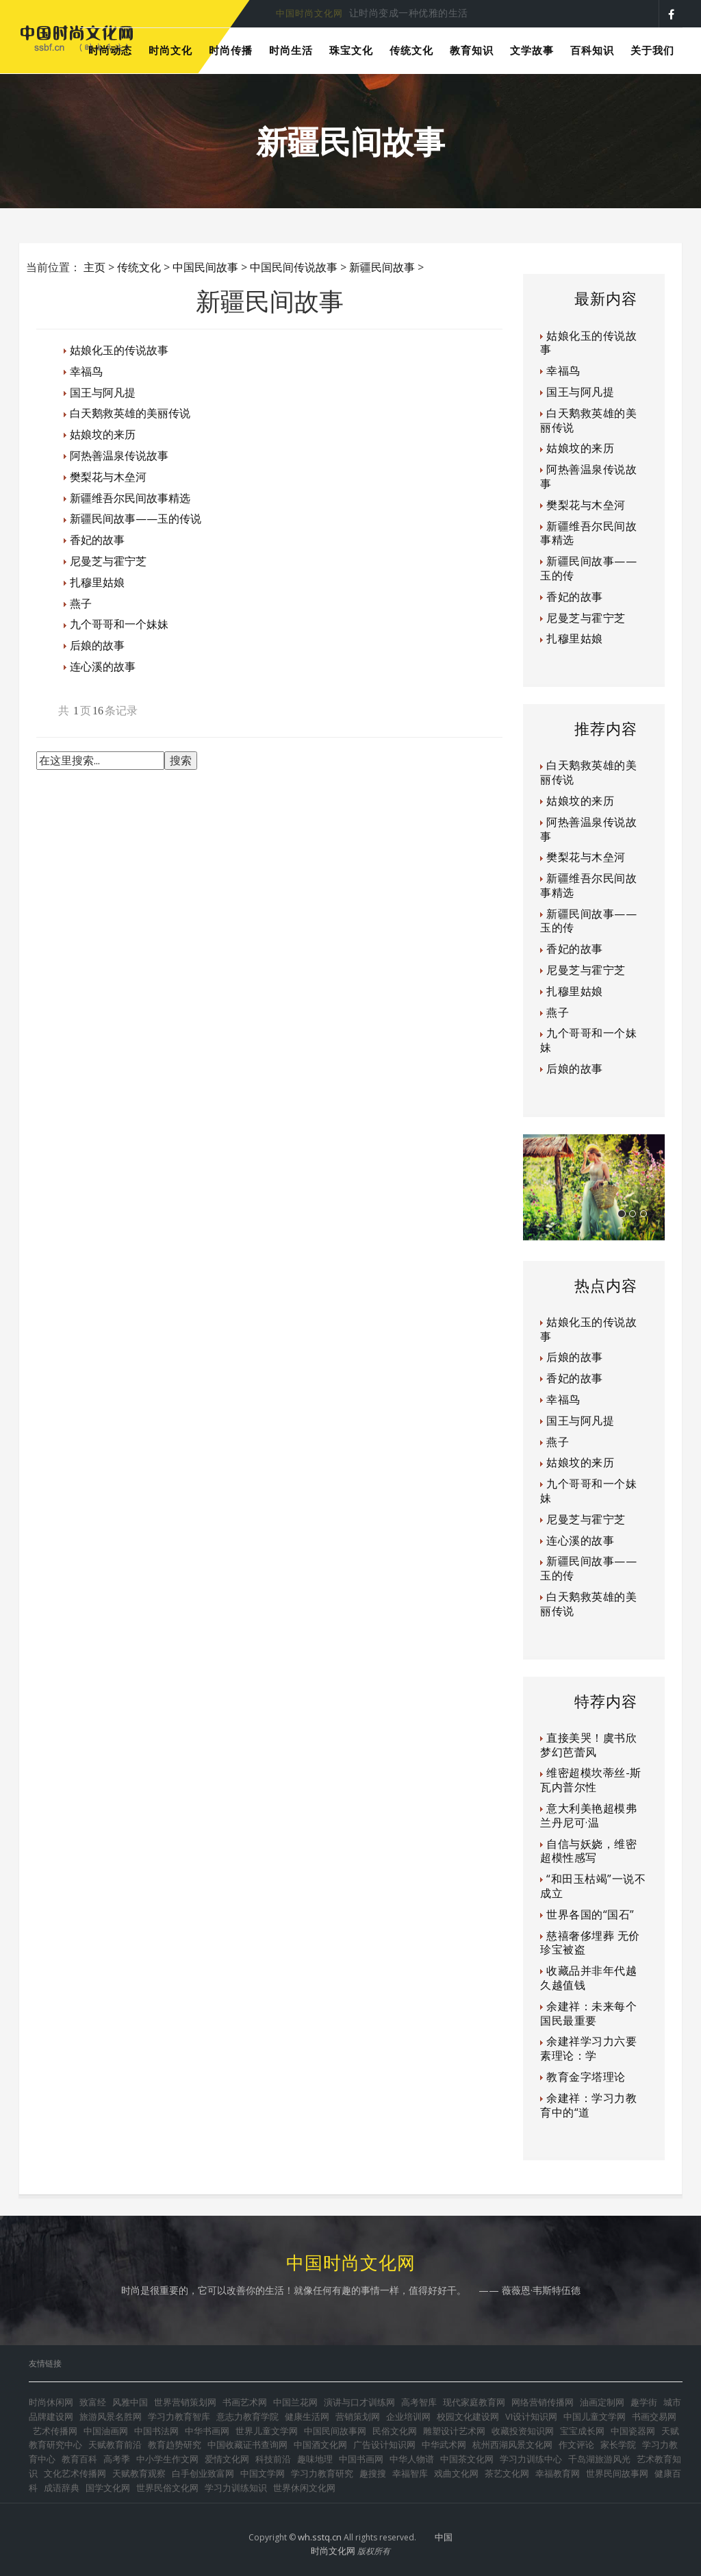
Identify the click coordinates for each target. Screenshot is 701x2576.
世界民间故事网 (617, 2473)
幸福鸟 (86, 371)
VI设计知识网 (531, 2416)
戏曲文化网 (456, 2473)
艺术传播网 (55, 2431)
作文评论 (576, 2444)
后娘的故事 (97, 645)
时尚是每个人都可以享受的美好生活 (352, 13)
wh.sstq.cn (320, 2537)
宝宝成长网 (582, 2431)
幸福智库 (410, 2473)
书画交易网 (654, 2416)
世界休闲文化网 (304, 2487)
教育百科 (79, 2459)
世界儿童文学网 (266, 2431)
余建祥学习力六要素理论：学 (588, 2048)
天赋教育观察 (139, 2473)
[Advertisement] (285, 822)
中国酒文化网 (320, 2444)
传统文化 (139, 267)
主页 (94, 267)
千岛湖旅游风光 (599, 2459)
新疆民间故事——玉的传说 (135, 518)
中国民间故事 (205, 267)
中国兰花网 (295, 2402)
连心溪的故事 (103, 666)
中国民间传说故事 (293, 267)
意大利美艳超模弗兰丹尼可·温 (588, 1815)
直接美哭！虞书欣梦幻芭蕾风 (588, 1745)
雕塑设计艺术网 (454, 2431)
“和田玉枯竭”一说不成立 (593, 1886)
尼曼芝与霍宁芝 (108, 560)
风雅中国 (130, 2402)
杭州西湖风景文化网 (512, 2444)
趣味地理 (315, 2459)
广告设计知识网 (384, 2444)
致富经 (92, 2402)
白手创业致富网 (203, 2473)
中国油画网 (106, 2431)
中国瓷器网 (633, 2431)
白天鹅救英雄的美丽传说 (130, 413)
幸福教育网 (557, 2473)
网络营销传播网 (542, 2402)
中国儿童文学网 (594, 2416)
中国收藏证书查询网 (247, 2444)
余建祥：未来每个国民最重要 (588, 2013)
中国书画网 (361, 2459)
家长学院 (618, 2444)
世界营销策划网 (185, 2402)
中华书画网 (207, 2431)
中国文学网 (262, 2473)
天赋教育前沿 (115, 2444)
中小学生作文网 (167, 2459)
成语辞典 (61, 2487)
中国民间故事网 (335, 2431)
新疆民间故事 (382, 267)
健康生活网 (307, 2416)
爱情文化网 (227, 2459)
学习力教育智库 (179, 2416)
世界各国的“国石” (590, 1914)
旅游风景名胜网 (110, 2416)
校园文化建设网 (468, 2416)
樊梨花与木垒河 (108, 476)
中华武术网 (444, 2444)
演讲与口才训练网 (359, 2402)
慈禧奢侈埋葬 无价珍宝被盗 (590, 1943)
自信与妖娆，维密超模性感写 (588, 1851)
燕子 (81, 603)
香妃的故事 (97, 539)
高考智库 (419, 2402)
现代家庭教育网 (474, 2402)
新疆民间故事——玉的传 (588, 568)
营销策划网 (357, 2416)
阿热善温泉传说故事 (119, 455)
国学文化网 (108, 2487)
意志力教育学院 (247, 2416)
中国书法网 (156, 2431)
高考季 (116, 2459)
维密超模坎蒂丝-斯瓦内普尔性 (590, 1780)
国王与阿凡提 (103, 392)
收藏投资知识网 (523, 2431)
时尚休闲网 (51, 2402)
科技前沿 (273, 2459)
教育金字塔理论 (586, 2076)
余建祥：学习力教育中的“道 (588, 2105)
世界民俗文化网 (167, 2487)
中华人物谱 (412, 2459)
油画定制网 (602, 2402)
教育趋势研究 (174, 2444)
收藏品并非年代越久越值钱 (588, 1977)
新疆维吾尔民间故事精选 (130, 497)
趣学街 (643, 2402)
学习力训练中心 (531, 2459)
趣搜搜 (372, 2473)
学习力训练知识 (236, 2487)
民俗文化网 (394, 2431)
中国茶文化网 (467, 2459)
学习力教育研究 (322, 2473)
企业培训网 (408, 2416)
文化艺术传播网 (75, 2473)
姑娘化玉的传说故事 (119, 350)
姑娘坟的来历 (103, 434)
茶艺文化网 (507, 2473)
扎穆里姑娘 (97, 582)
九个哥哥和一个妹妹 (119, 624)
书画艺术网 (244, 2402)
